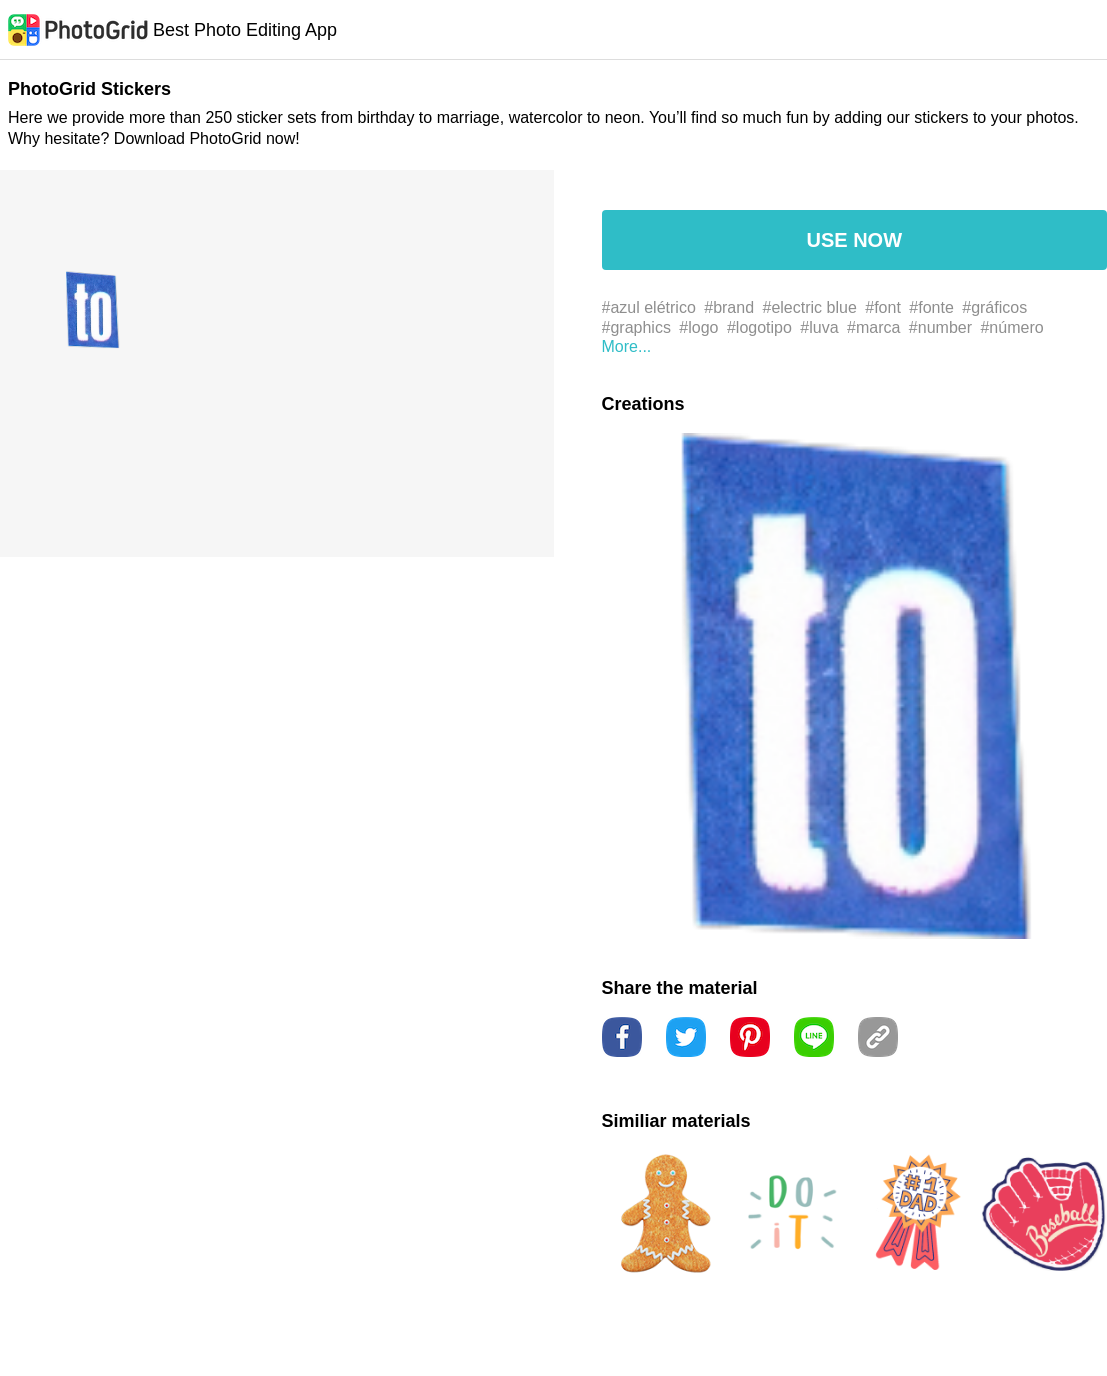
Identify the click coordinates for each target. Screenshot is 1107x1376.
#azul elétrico (649, 307)
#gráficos (994, 307)
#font (883, 307)
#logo (698, 327)
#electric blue (810, 307)
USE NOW (854, 240)
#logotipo (759, 327)
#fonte (931, 307)
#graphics (636, 327)
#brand (729, 307)
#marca (873, 327)
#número (1011, 327)
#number (940, 327)
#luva (819, 327)
